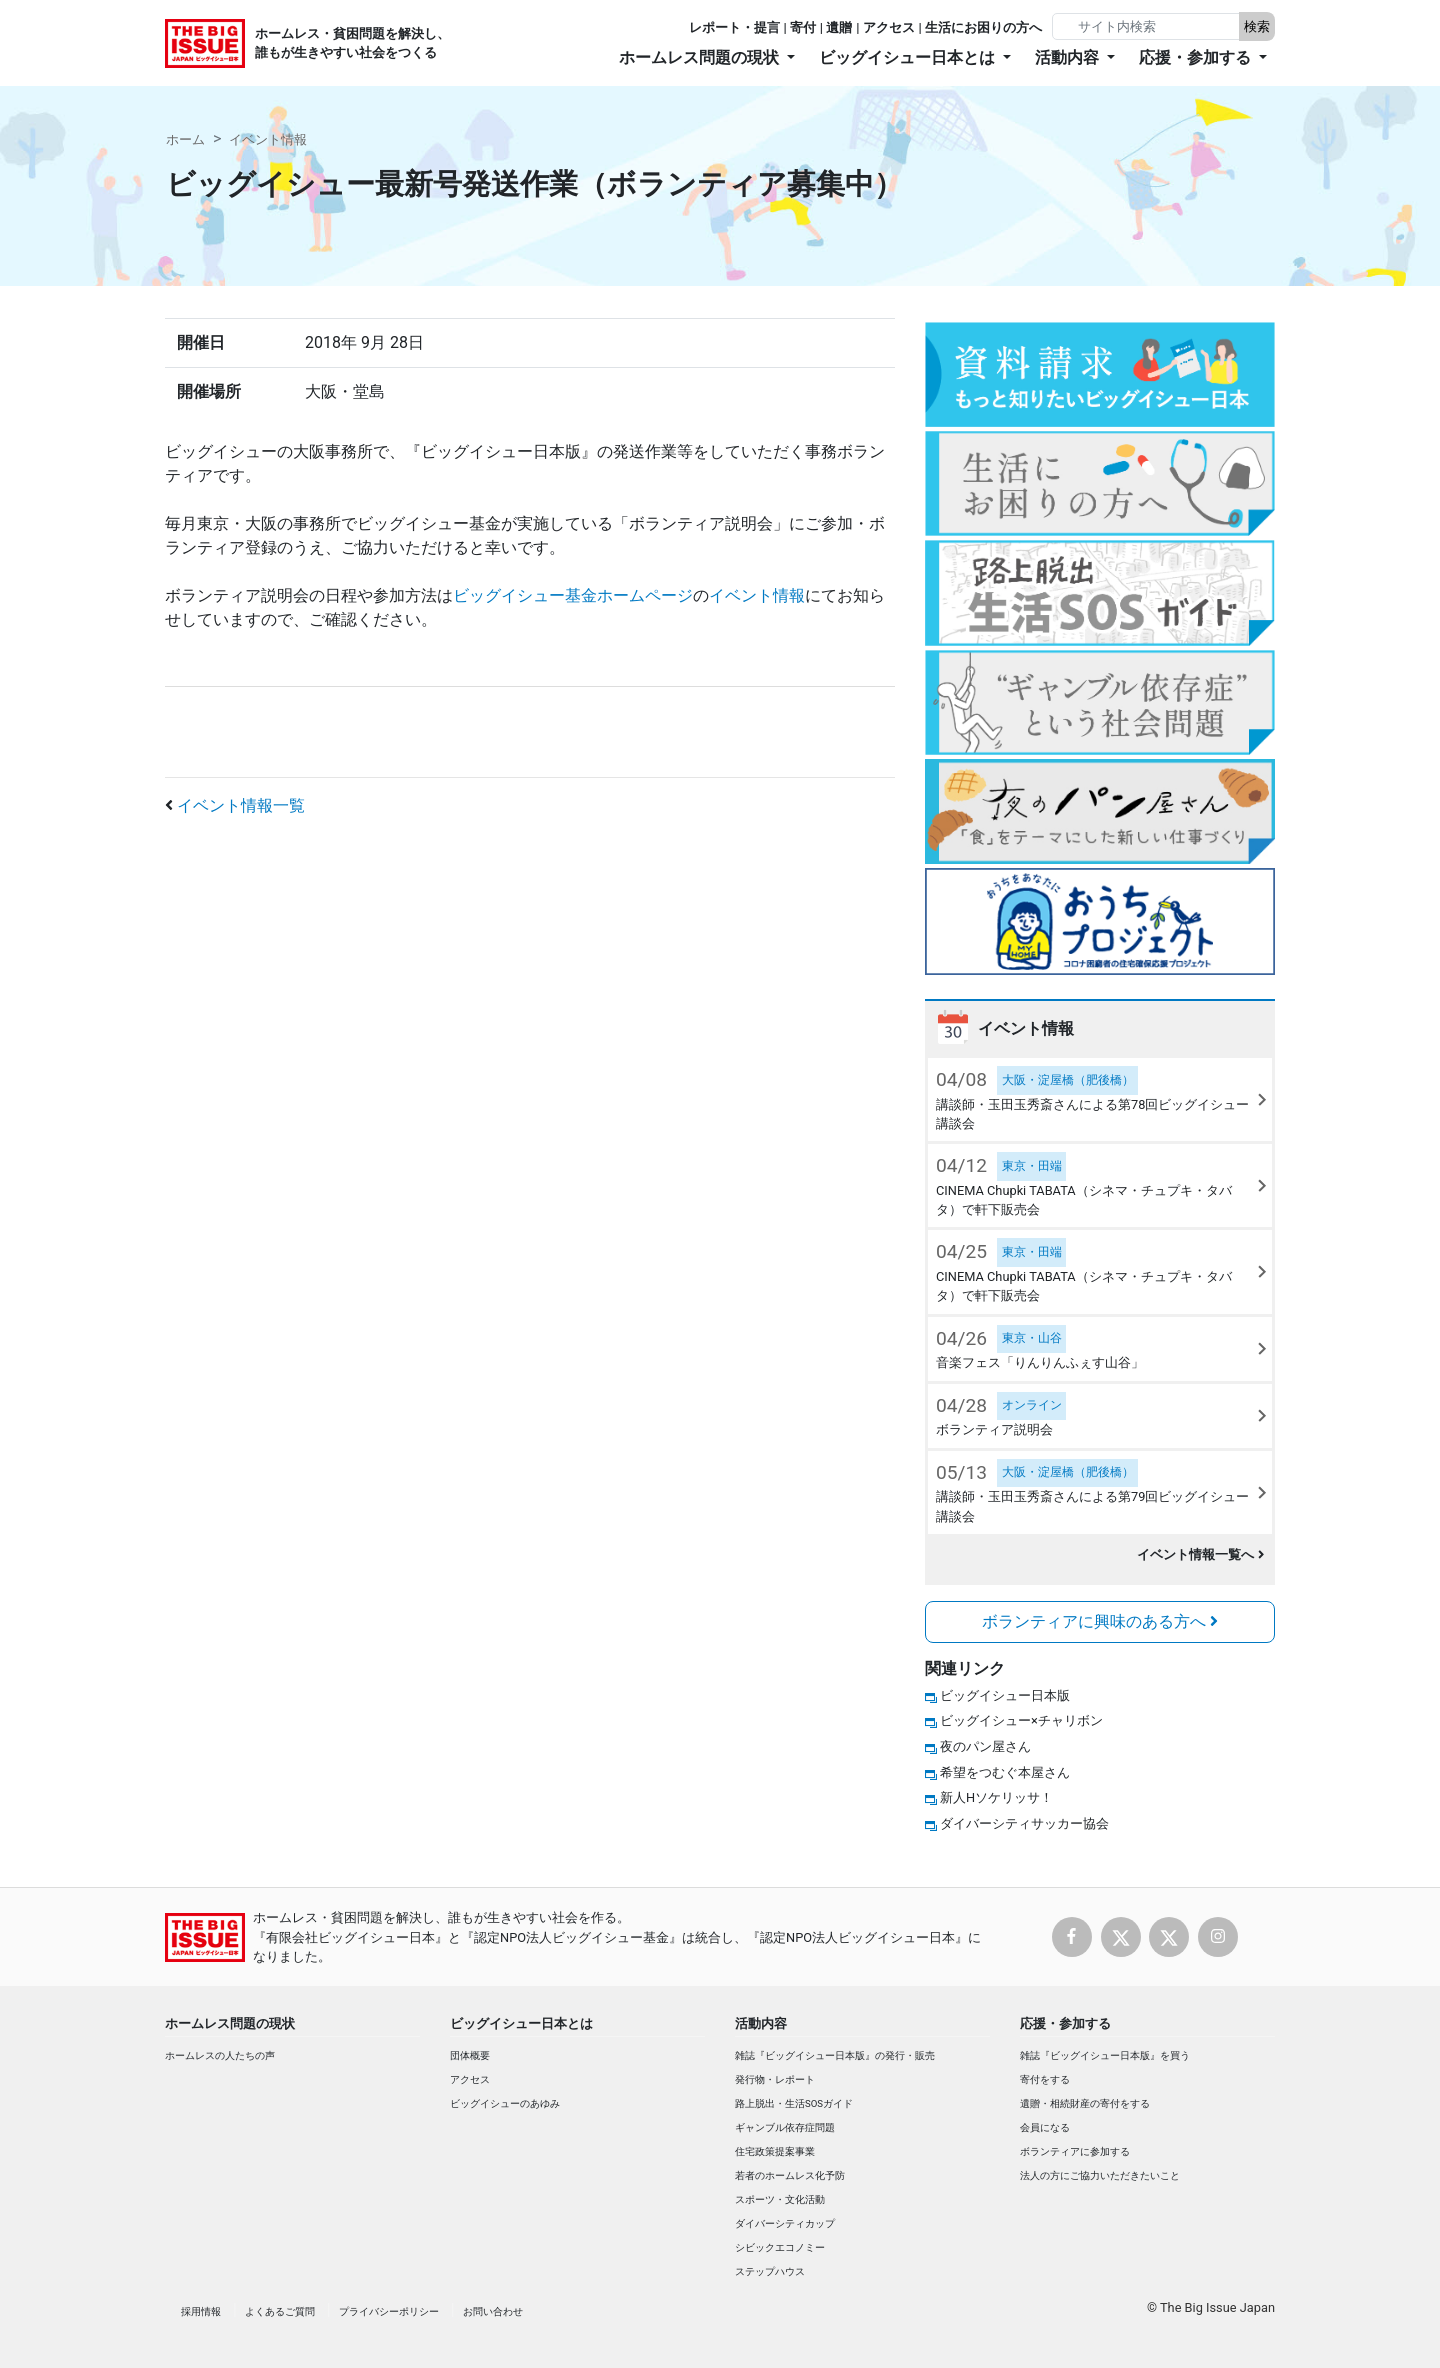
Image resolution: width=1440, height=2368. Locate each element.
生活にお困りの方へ (983, 27)
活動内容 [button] (1069, 57)
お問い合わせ (493, 2311)
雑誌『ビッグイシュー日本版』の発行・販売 (835, 2055)
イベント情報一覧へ (1200, 1554)
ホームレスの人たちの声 (220, 2055)
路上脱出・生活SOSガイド (794, 2103)
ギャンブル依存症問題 (785, 2127)
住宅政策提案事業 (775, 2151)
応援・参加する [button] (1197, 57)
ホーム (185, 139)
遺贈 (839, 27)
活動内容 (761, 2023)
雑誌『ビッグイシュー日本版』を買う (1105, 2055)
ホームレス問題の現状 (230, 2023)
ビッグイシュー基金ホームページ (573, 595)
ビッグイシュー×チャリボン (1021, 1720)
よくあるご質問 (280, 2311)
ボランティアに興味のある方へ (1100, 1621)
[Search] (1148, 26)
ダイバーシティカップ (785, 2223)
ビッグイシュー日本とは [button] (909, 57)
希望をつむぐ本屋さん (1005, 1772)
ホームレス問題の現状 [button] (701, 57)
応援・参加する (1065, 2023)
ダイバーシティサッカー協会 (1024, 1823)
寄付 (803, 27)
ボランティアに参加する (1075, 2151)
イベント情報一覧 (241, 805)
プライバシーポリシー (389, 2311)
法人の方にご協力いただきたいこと (1100, 2175)
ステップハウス (770, 2271)
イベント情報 (268, 139)
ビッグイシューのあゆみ (505, 2103)
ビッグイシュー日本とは (521, 2023)
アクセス (889, 27)
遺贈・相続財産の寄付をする (1085, 2103)
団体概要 (470, 2055)
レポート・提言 (734, 27)
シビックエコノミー (780, 2247)
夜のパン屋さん (985, 1746)
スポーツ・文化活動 (780, 2199)
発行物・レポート (775, 2079)
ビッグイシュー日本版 (1005, 1695)
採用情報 (201, 2311)
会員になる (1045, 2127)
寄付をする (1045, 2079)
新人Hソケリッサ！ (996, 1797)
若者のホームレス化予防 (790, 2175)
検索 (1257, 26)
